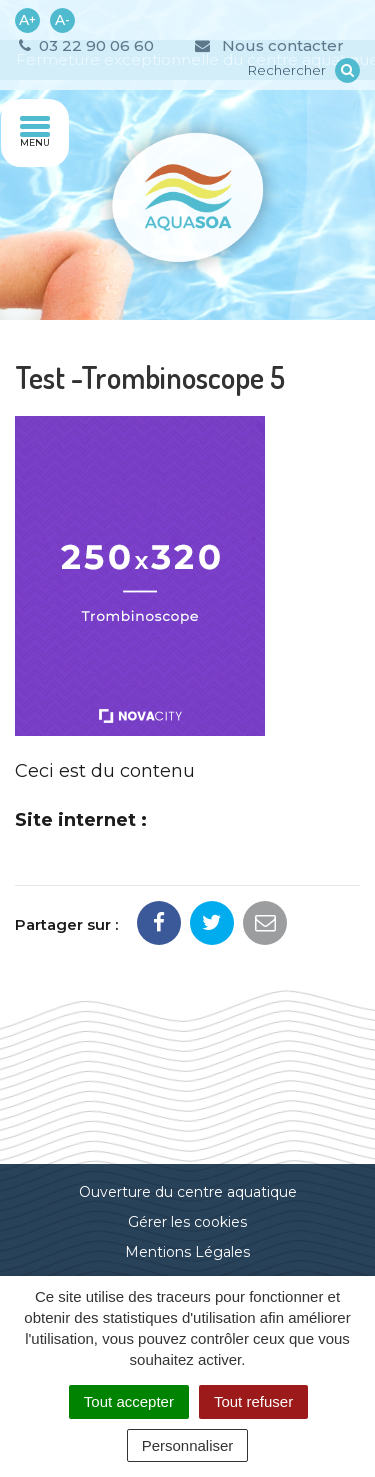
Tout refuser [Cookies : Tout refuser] (253, 1401)
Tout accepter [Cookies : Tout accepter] (129, 1401)
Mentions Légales (187, 1252)
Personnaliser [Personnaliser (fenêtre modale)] (188, 1445)
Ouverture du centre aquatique (188, 1192)
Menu (35, 132)
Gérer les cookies (187, 1222)
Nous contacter (268, 45)
